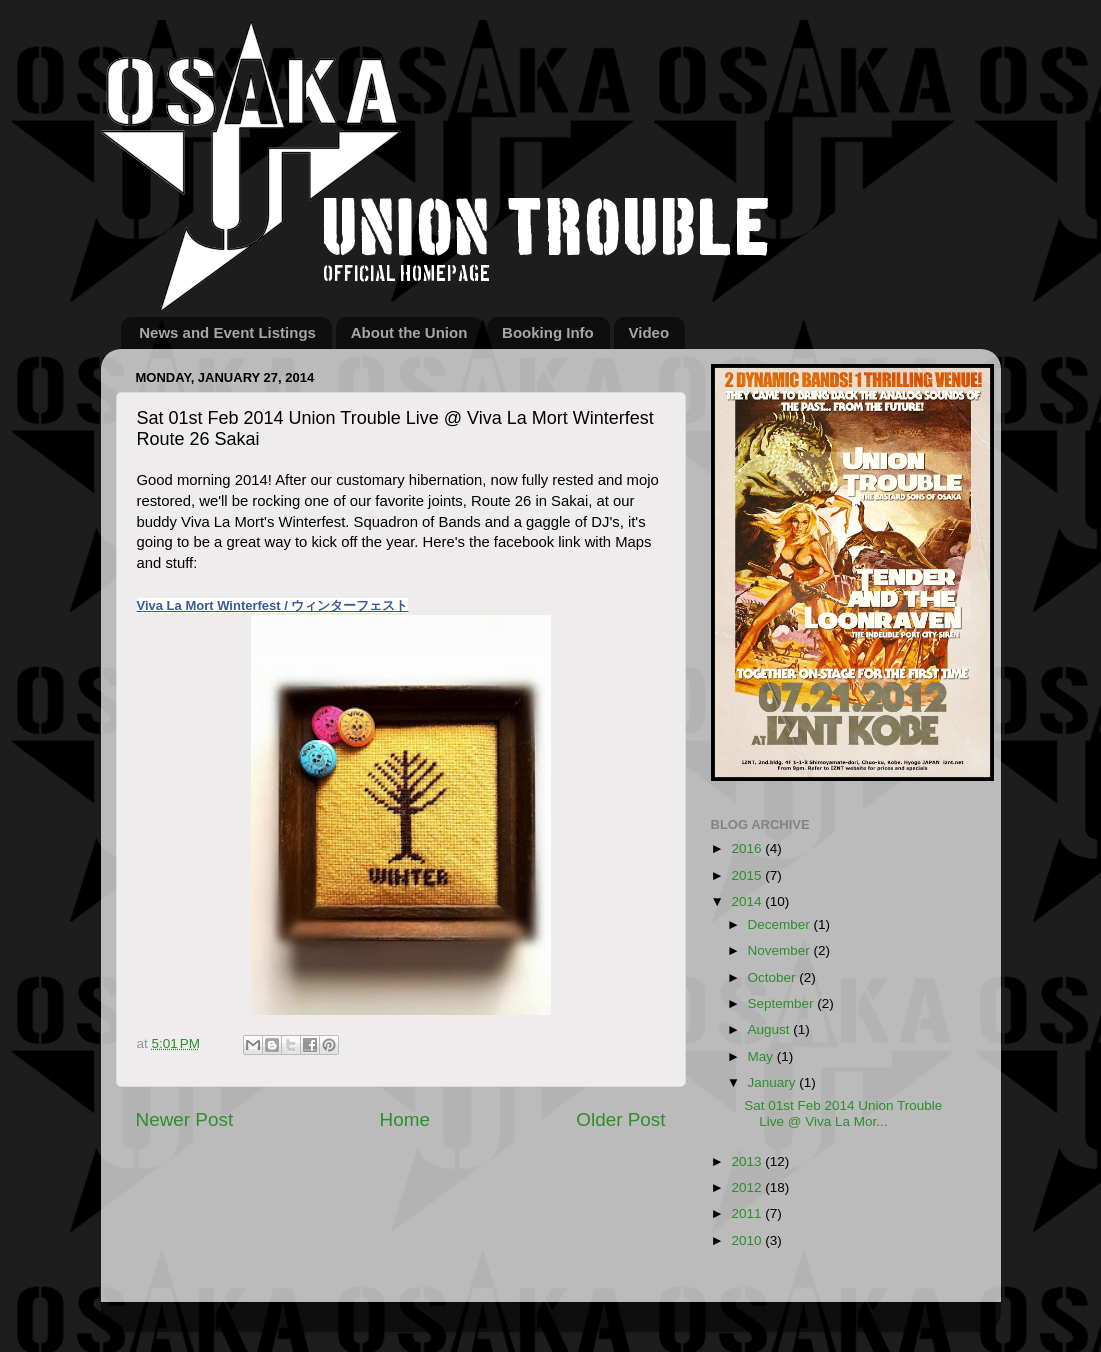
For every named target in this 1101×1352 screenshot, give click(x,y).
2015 (748, 875)
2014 (748, 901)
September (783, 1003)
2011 (748, 1213)
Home (405, 1119)
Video (649, 332)
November (781, 950)
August (771, 1029)
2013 (748, 1161)
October (774, 977)
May (762, 1056)
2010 (748, 1240)
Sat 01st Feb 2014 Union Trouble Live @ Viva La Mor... (843, 1113)
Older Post (620, 1119)
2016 (748, 848)
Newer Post (185, 1119)
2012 (748, 1187)
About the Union (409, 332)
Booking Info (548, 332)
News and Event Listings (227, 332)
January (774, 1082)
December (781, 924)
